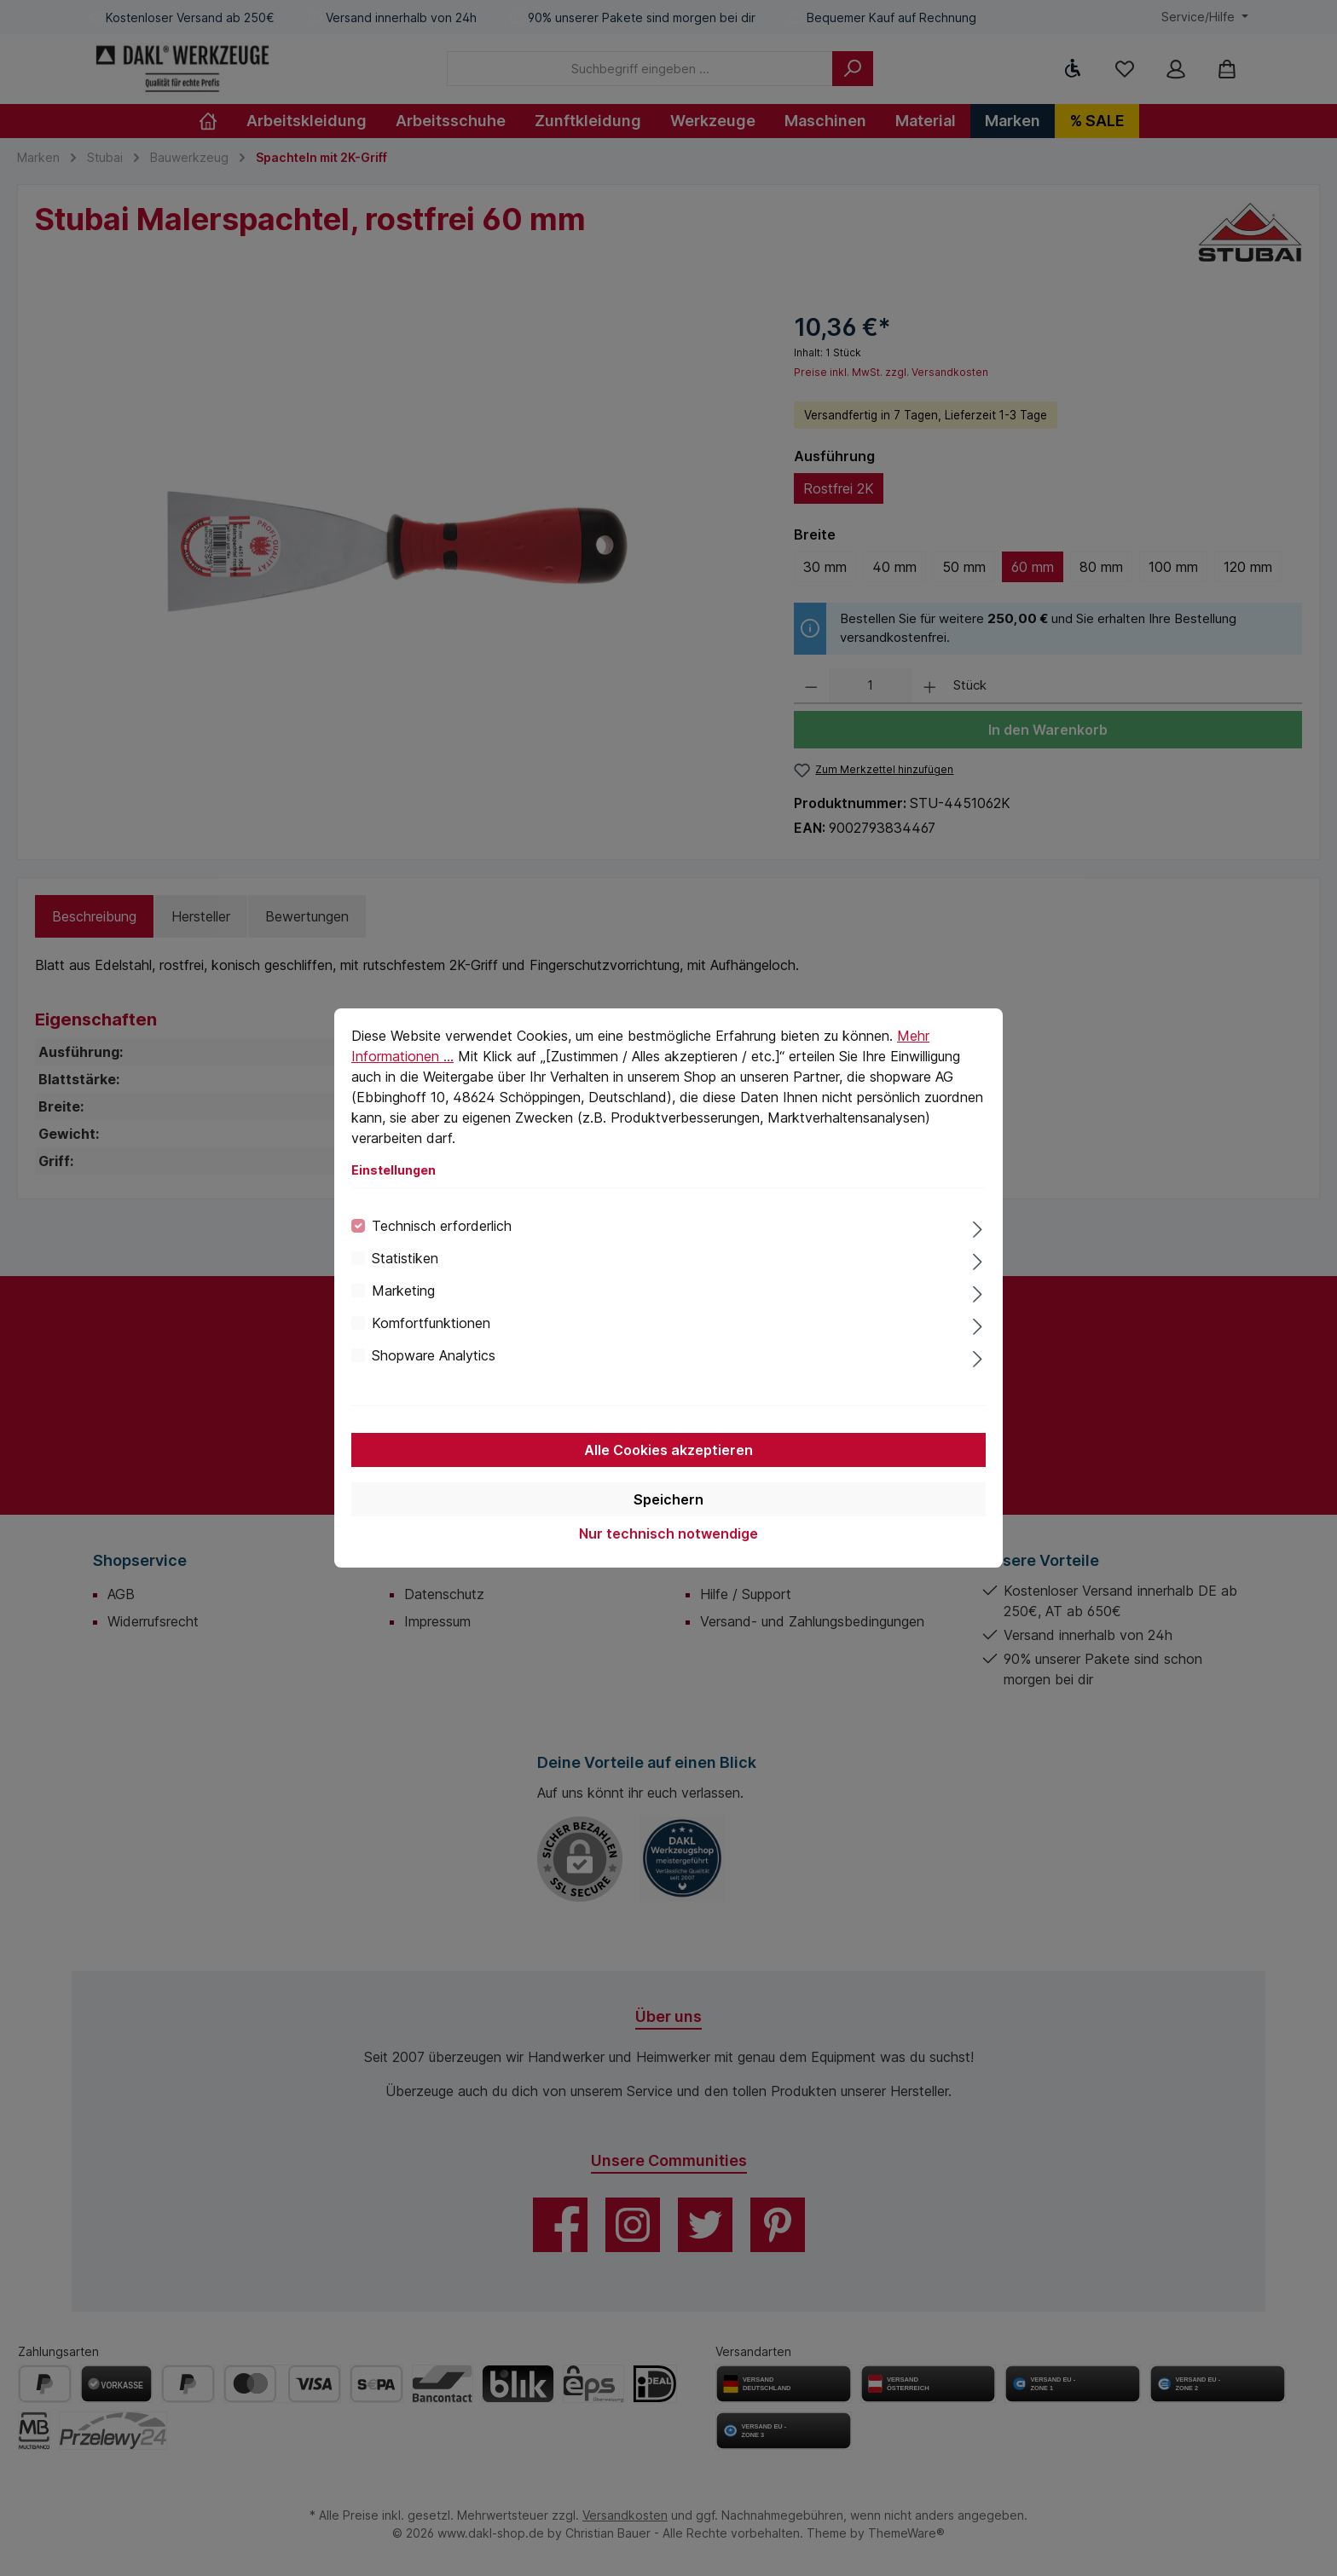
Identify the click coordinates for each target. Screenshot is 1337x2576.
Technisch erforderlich (442, 1225)
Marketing (403, 1290)
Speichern (668, 1499)
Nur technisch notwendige (668, 1533)
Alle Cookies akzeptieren (668, 1449)
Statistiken (405, 1258)
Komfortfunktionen (431, 1322)
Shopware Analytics (433, 1355)
